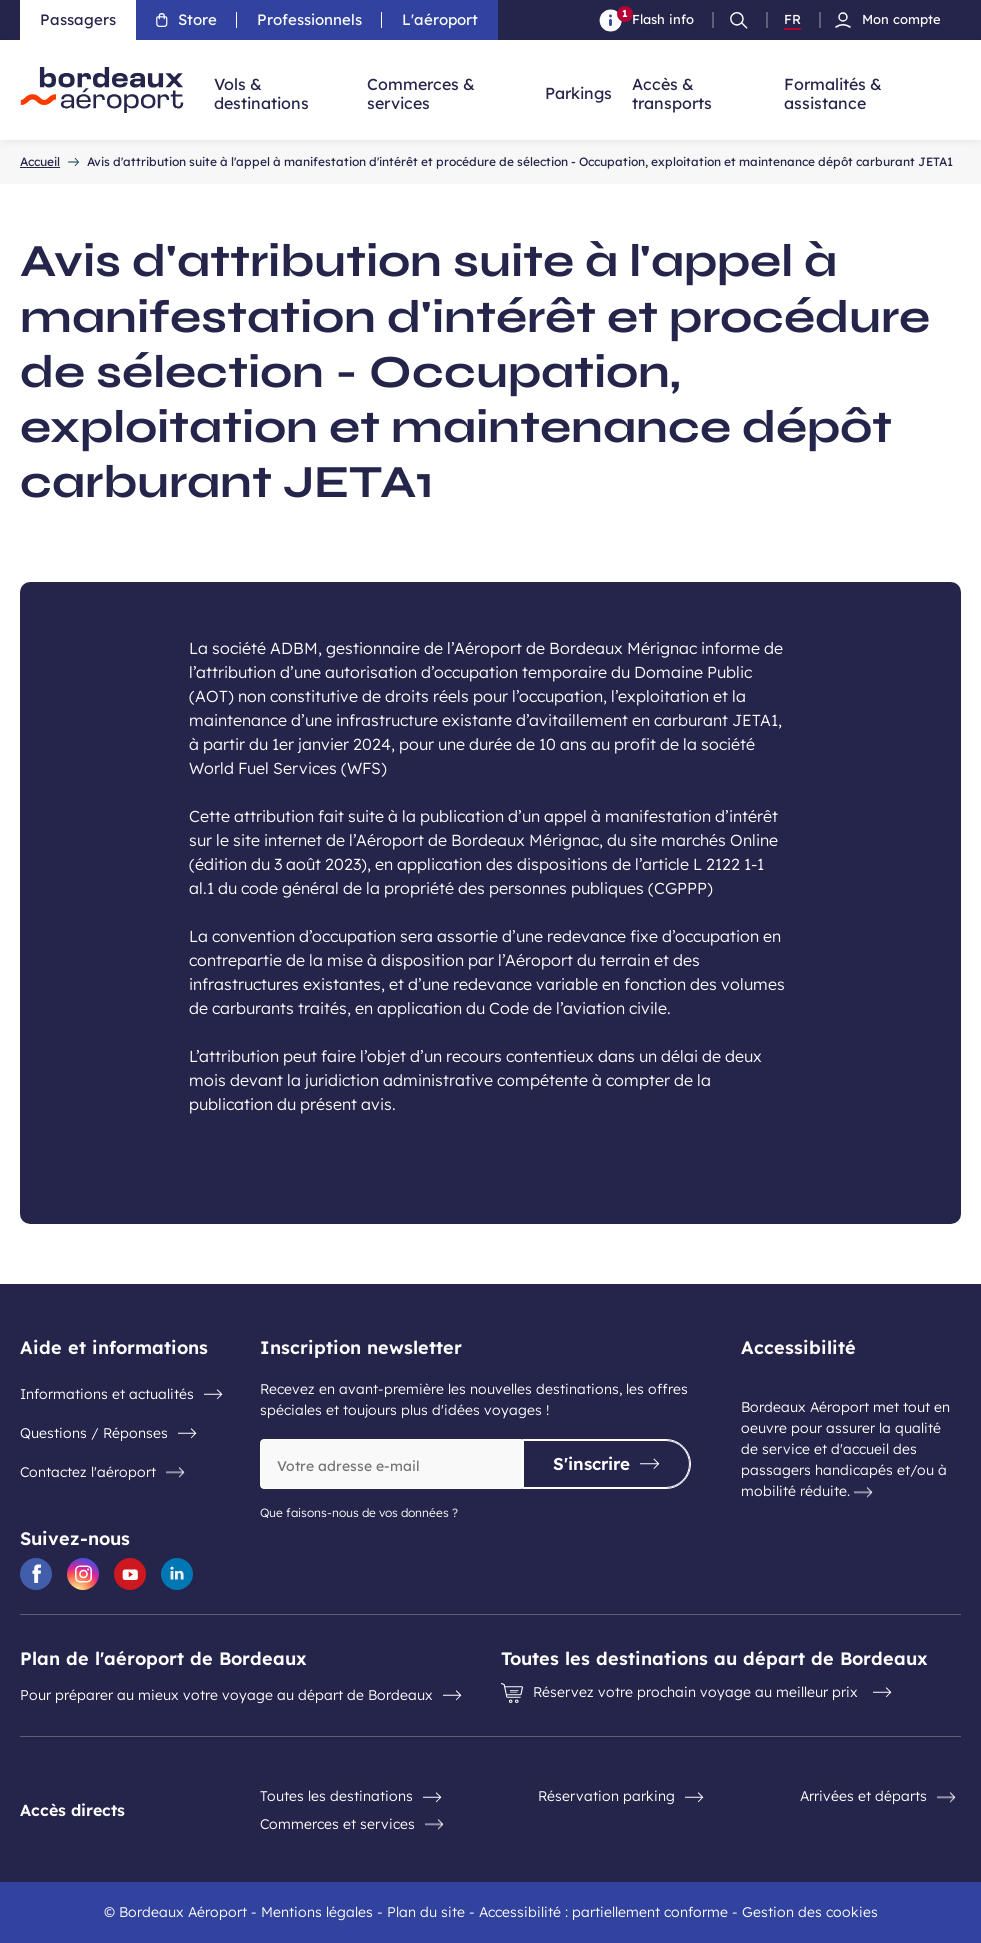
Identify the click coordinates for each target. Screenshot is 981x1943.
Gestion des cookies (810, 1912)
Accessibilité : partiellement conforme (603, 1912)
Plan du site (426, 1912)
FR (792, 20)
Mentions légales (317, 1912)
